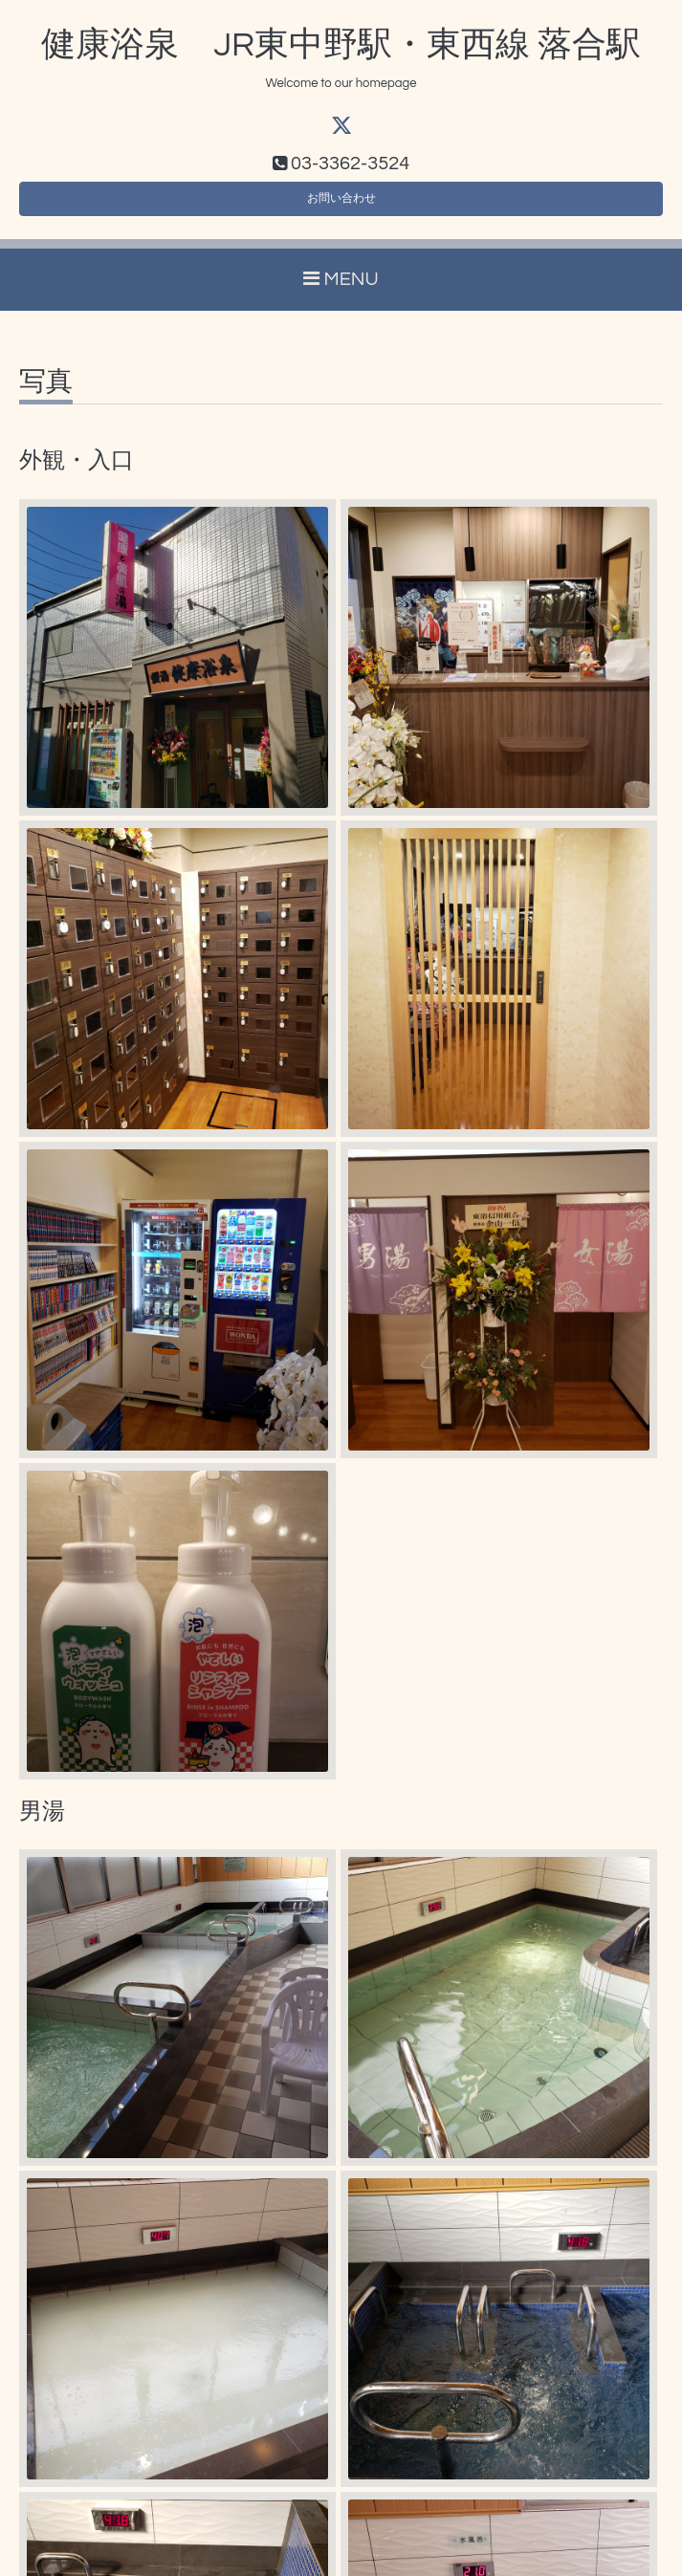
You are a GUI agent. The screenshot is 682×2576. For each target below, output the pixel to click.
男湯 (42, 1824)
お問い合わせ (341, 206)
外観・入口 (76, 474)
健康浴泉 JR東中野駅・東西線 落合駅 (341, 45)
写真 (46, 395)
